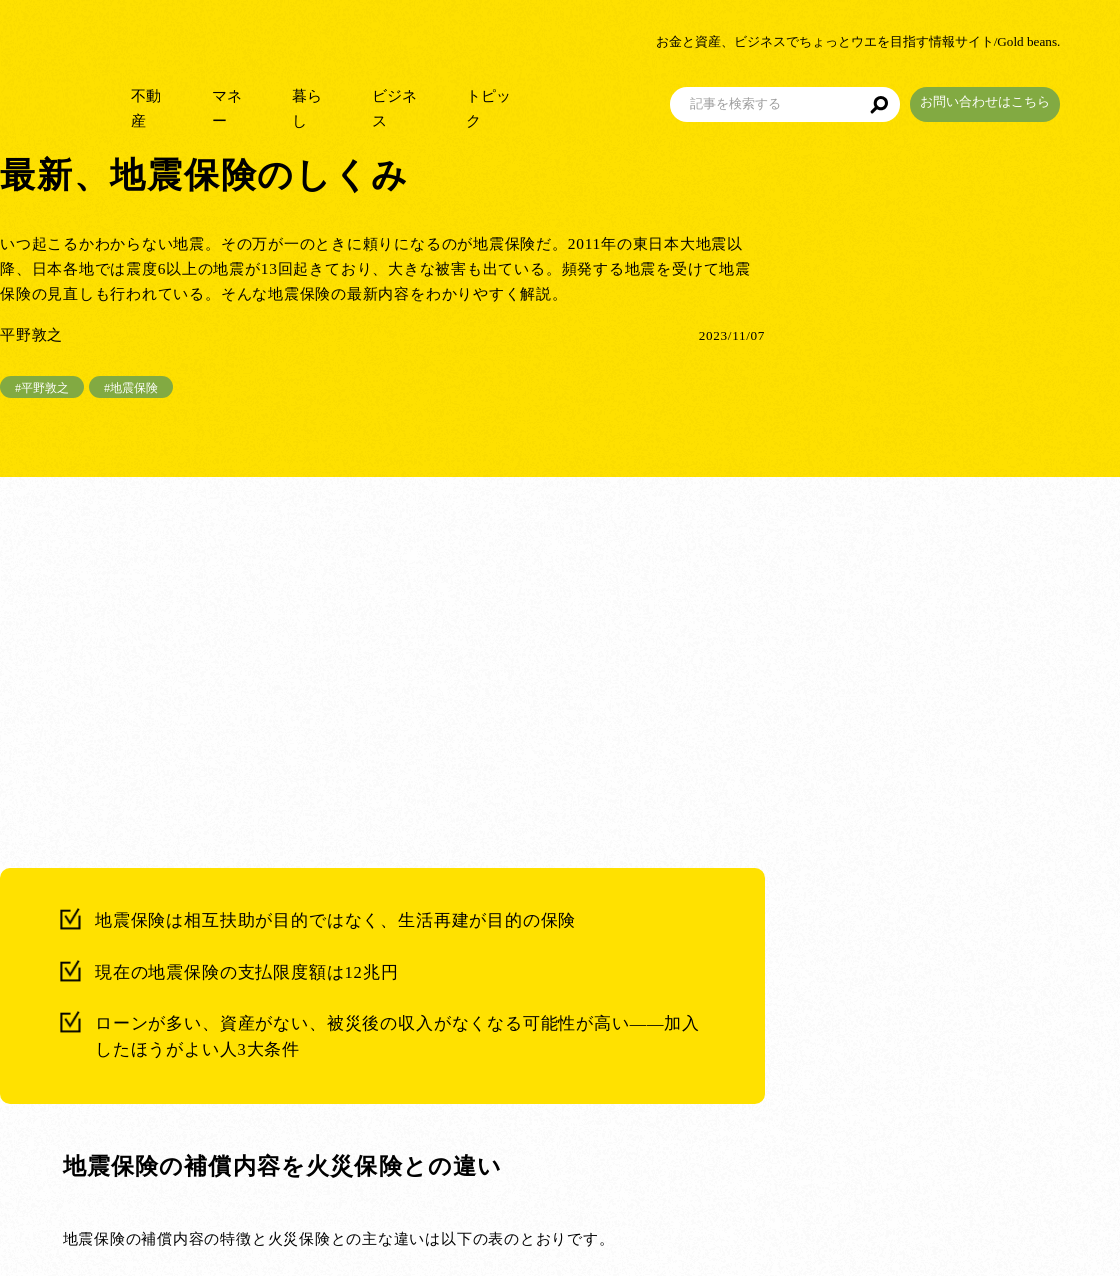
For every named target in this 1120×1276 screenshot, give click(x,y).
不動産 (187, 99)
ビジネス (450, 99)
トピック (550, 99)
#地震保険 (131, 388)
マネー (272, 99)
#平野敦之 (42, 388)
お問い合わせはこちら (1045, 93)
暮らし (357, 99)
